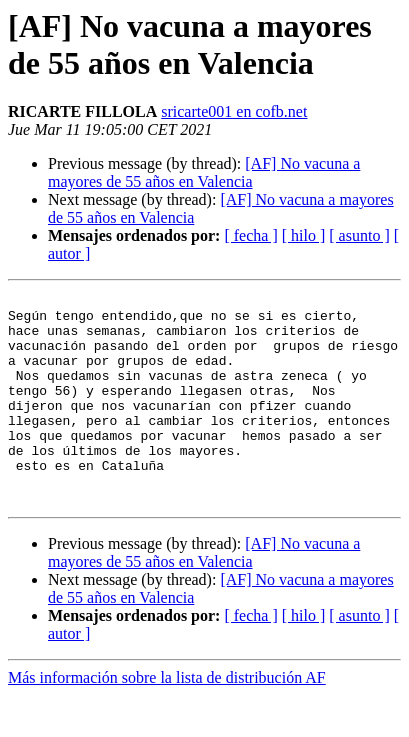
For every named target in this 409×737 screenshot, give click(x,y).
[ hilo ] (304, 235)
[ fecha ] (250, 235)
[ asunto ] (359, 235)
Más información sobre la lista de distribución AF (167, 719)
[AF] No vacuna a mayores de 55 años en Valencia (204, 172)
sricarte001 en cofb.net (234, 111)
